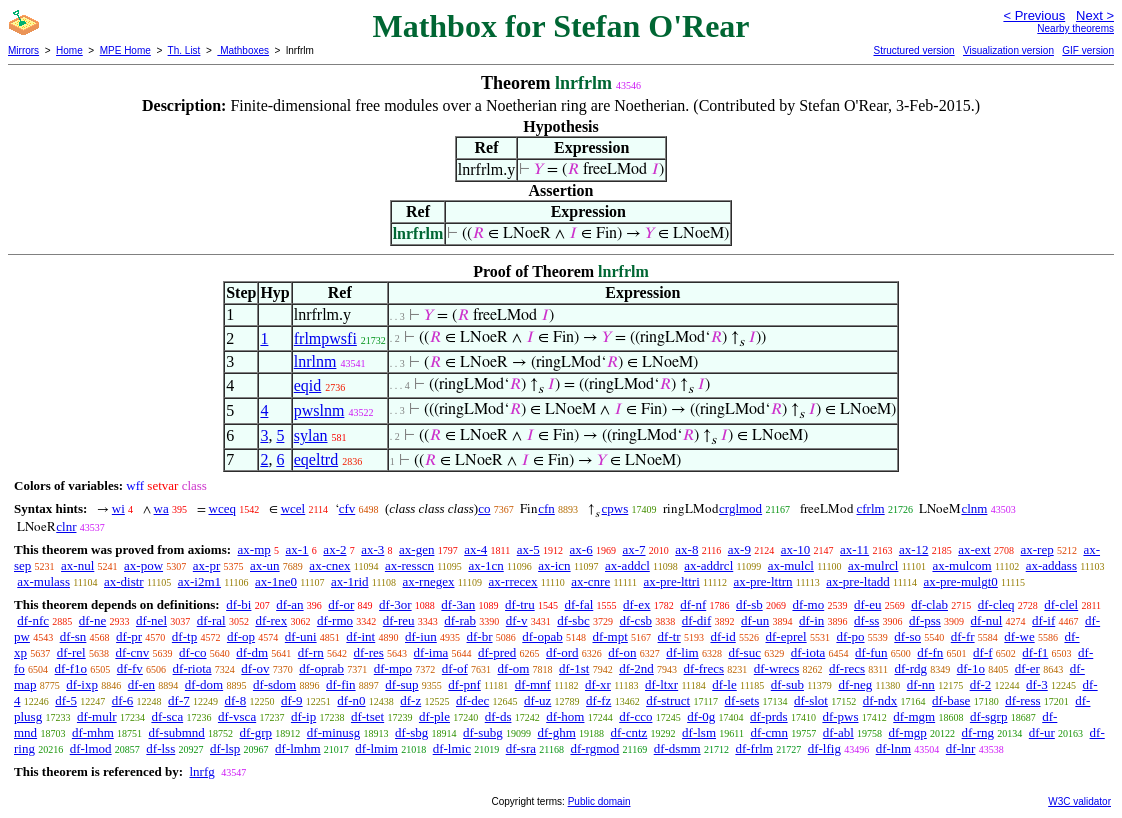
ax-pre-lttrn (762, 581)
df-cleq (996, 604)
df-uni (301, 636)
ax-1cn (485, 565)
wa (161, 508)
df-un (755, 620)
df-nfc (33, 620)
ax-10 (796, 549)
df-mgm (914, 716)
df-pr (129, 636)
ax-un (265, 565)
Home (69, 50)
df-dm (252, 652)
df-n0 (351, 700)
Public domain (599, 801)
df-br (480, 636)
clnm (974, 508)
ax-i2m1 (199, 581)
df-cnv (132, 652)
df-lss (160, 748)
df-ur (1042, 732)
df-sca (167, 716)
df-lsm (699, 732)
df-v (517, 620)
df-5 (66, 700)
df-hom (565, 716)
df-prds (769, 716)
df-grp (256, 732)
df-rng (978, 732)
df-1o (971, 668)
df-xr (598, 684)
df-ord (562, 652)
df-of (455, 668)
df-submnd (177, 732)
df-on (622, 652)
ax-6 (581, 549)
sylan (311, 435)
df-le (724, 684)
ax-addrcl (708, 565)
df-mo (808, 604)
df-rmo (335, 620)
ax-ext (974, 549)
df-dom (204, 684)
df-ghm (557, 732)
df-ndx (880, 700)
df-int (360, 636)
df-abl (838, 732)
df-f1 (1035, 652)
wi (118, 508)
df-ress (1022, 700)
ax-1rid (350, 581)
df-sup (401, 684)
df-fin (341, 684)
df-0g (701, 716)
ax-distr (124, 581)
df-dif (697, 620)
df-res (369, 652)
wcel (293, 508)
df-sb (749, 604)
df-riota (192, 668)
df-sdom (274, 684)
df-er (1027, 668)
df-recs (847, 668)
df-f (983, 652)
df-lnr (961, 748)
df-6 (123, 700)
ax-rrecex (513, 581)
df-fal (578, 604)
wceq (222, 508)
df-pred (497, 652)
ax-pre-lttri (671, 581)
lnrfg (201, 771)
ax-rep (1036, 549)
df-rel (71, 652)
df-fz (598, 700)
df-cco (635, 716)
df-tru (520, 604)
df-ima (431, 652)
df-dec (472, 700)
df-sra (521, 748)
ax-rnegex (429, 581)
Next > (1095, 15)
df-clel (1061, 604)
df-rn (311, 652)
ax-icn (554, 565)
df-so (907, 636)
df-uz (537, 700)
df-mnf (533, 684)
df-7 (179, 700)
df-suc (744, 652)
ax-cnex (329, 565)
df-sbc (573, 620)
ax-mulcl (791, 565)
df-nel (151, 620)
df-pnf (464, 684)
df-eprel (785, 636)
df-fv (130, 668)
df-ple (434, 716)
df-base (951, 700)
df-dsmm (677, 748)
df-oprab (321, 668)
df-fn (930, 652)
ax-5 (528, 549)
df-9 (292, 700)
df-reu (399, 620)
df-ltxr (661, 684)
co (484, 508)
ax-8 (686, 549)
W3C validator (1079, 801)
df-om (514, 668)
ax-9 (739, 549)
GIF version (1088, 50)
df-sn (73, 636)
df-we (1019, 636)
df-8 (236, 700)
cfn (546, 508)
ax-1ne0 (276, 581)
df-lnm (893, 748)
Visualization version (1008, 50)
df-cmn (769, 732)
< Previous (1034, 15)
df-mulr (97, 716)
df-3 (1037, 684)
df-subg (483, 732)
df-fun (871, 652)
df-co (192, 652)
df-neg (855, 684)
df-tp (184, 636)
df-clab (929, 604)
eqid (308, 385)
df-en (141, 684)
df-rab (460, 620)
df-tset (367, 716)
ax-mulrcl (873, 565)
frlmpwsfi (325, 338)
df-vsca (237, 716)
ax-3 (372, 549)
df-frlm (754, 748)
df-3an (458, 604)
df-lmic (452, 748)
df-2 (981, 684)
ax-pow (143, 565)
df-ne (92, 620)
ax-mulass (43, 581)
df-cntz (629, 732)
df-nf (693, 604)
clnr (66, 526)
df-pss (925, 620)
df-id (722, 636)
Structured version (913, 50)
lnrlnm (315, 361)
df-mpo (393, 668)
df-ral (211, 620)
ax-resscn (409, 565)
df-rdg (910, 668)
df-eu (867, 604)
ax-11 (854, 549)
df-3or (395, 604)
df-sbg (411, 732)
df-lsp (225, 748)
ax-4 (475, 549)
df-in (811, 620)
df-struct (668, 700)
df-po (850, 636)
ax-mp (254, 549)
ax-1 (297, 549)
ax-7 (633, 549)
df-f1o (71, 668)
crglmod (740, 508)
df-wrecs (776, 668)
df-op (241, 636)
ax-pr (206, 565)
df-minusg (333, 732)
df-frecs (704, 668)
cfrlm (871, 508)
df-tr (669, 636)
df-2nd (636, 668)
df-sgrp (989, 716)
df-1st (574, 668)
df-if (1043, 620)
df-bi (238, 604)
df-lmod (91, 748)
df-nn (921, 684)
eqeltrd (316, 459)
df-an (289, 604)
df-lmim (376, 748)
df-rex (271, 620)
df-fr (963, 636)
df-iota (808, 652)
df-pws (840, 716)
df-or (341, 604)
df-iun (421, 636)
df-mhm (93, 732)
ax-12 (914, 549)
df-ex (636, 604)
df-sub (787, 684)
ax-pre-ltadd (858, 581)
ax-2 (334, 549)
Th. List (184, 50)
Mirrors (23, 50)
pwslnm (319, 410)
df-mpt (609, 636)
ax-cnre (590, 581)
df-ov (255, 668)
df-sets (742, 700)
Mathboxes (243, 50)
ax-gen (416, 549)
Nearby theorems (1075, 28)
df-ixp (82, 684)
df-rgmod (594, 748)
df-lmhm (298, 748)
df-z (410, 700)
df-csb (635, 620)
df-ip (303, 716)
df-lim (682, 652)
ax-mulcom (961, 565)
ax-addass (1051, 565)
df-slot (811, 700)
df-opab (542, 636)
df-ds (498, 716)
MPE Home (125, 50)
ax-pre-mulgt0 (960, 581)
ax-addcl (627, 565)
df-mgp (908, 732)
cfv (347, 508)
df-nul (987, 620)
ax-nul (77, 565)
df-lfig (824, 748)
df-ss (866, 620)
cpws (615, 508)
